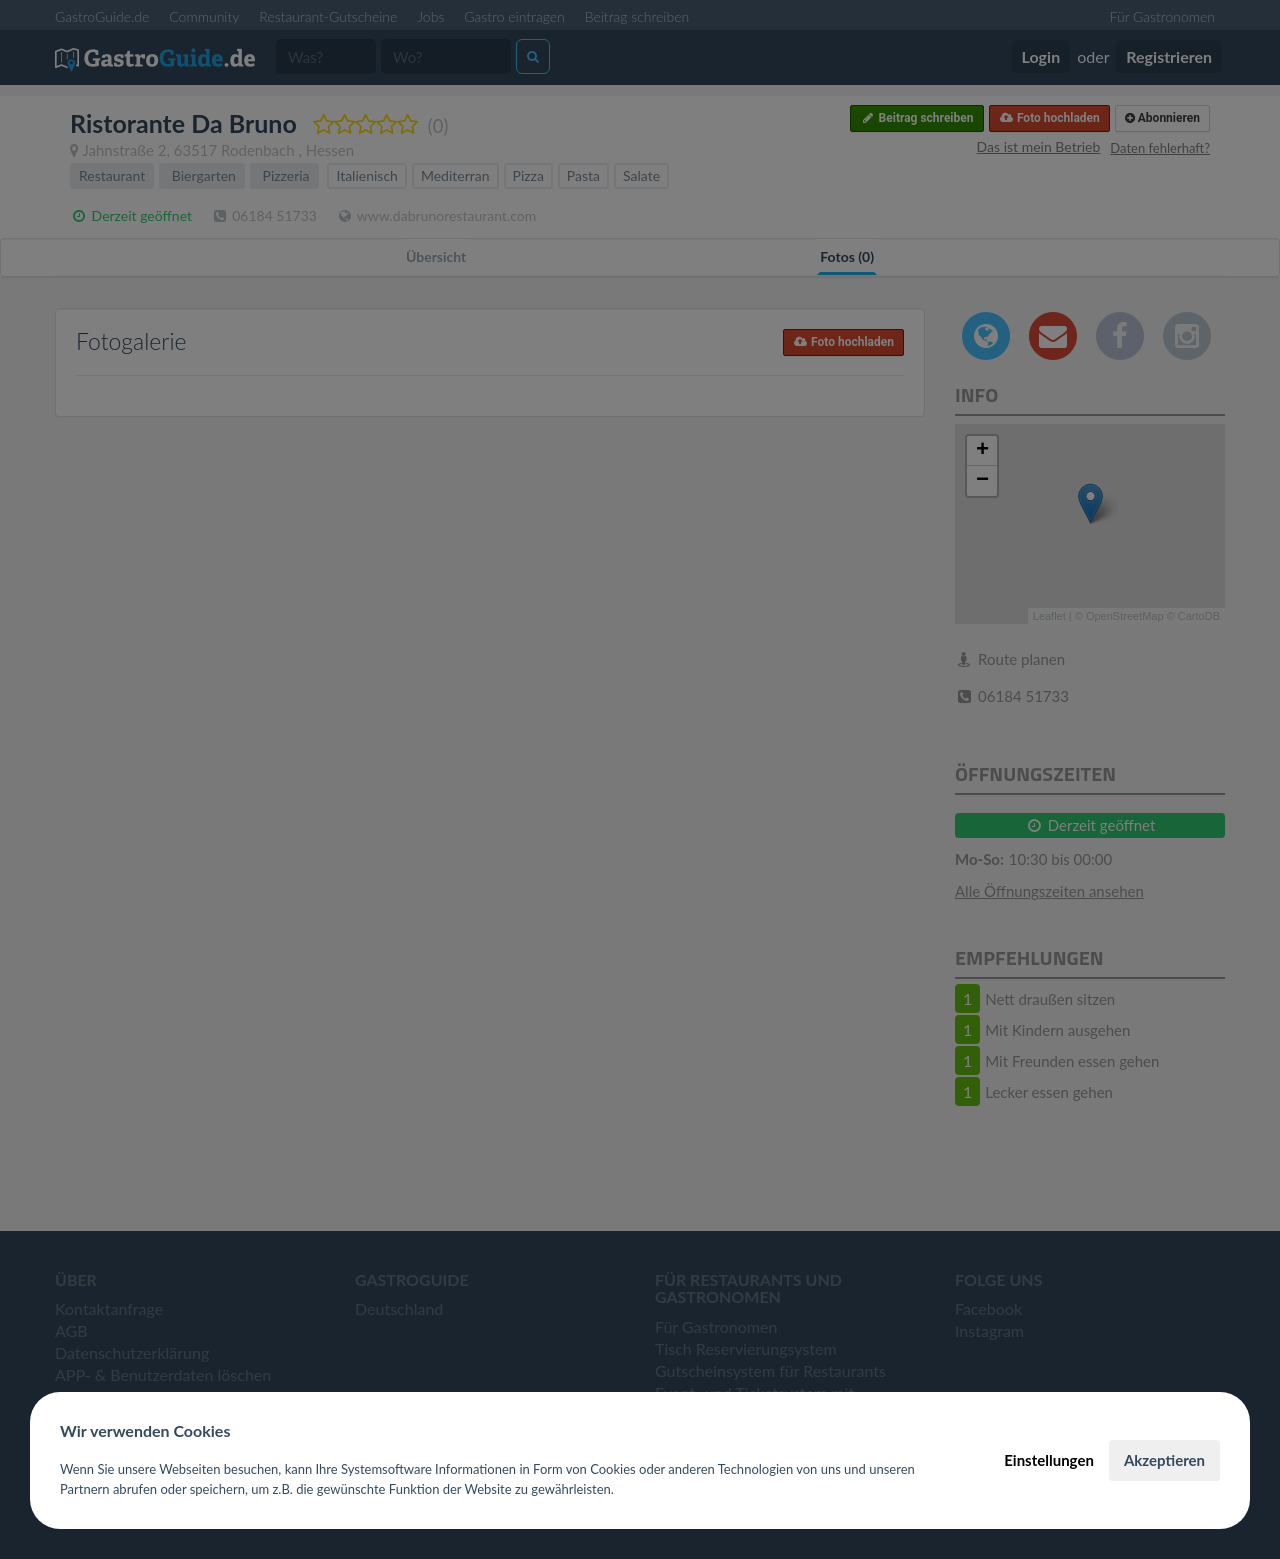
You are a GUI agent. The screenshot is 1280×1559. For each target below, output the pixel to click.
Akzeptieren (1164, 1460)
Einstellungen (1049, 1460)
